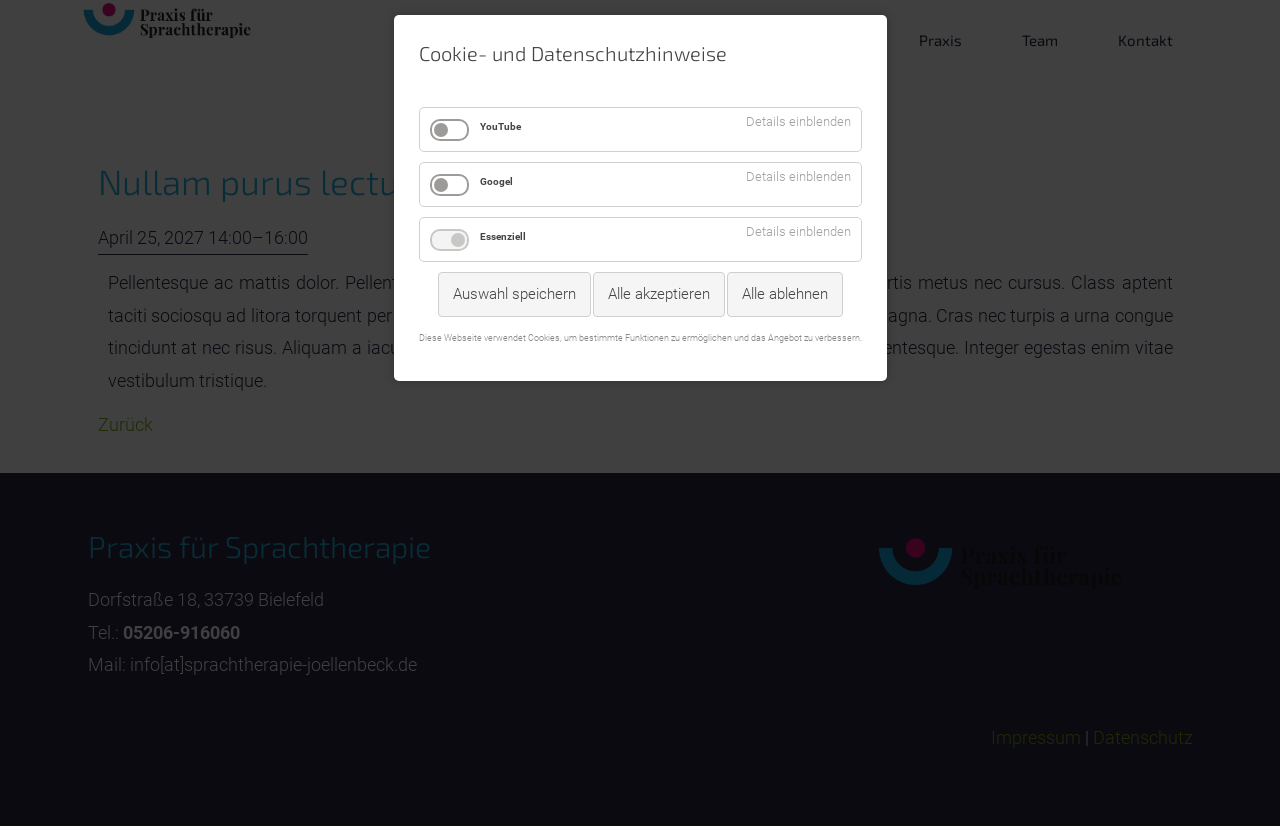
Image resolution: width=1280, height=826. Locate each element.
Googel (496, 181)
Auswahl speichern (514, 294)
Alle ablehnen (785, 294)
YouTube (500, 126)
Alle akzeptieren (659, 294)
